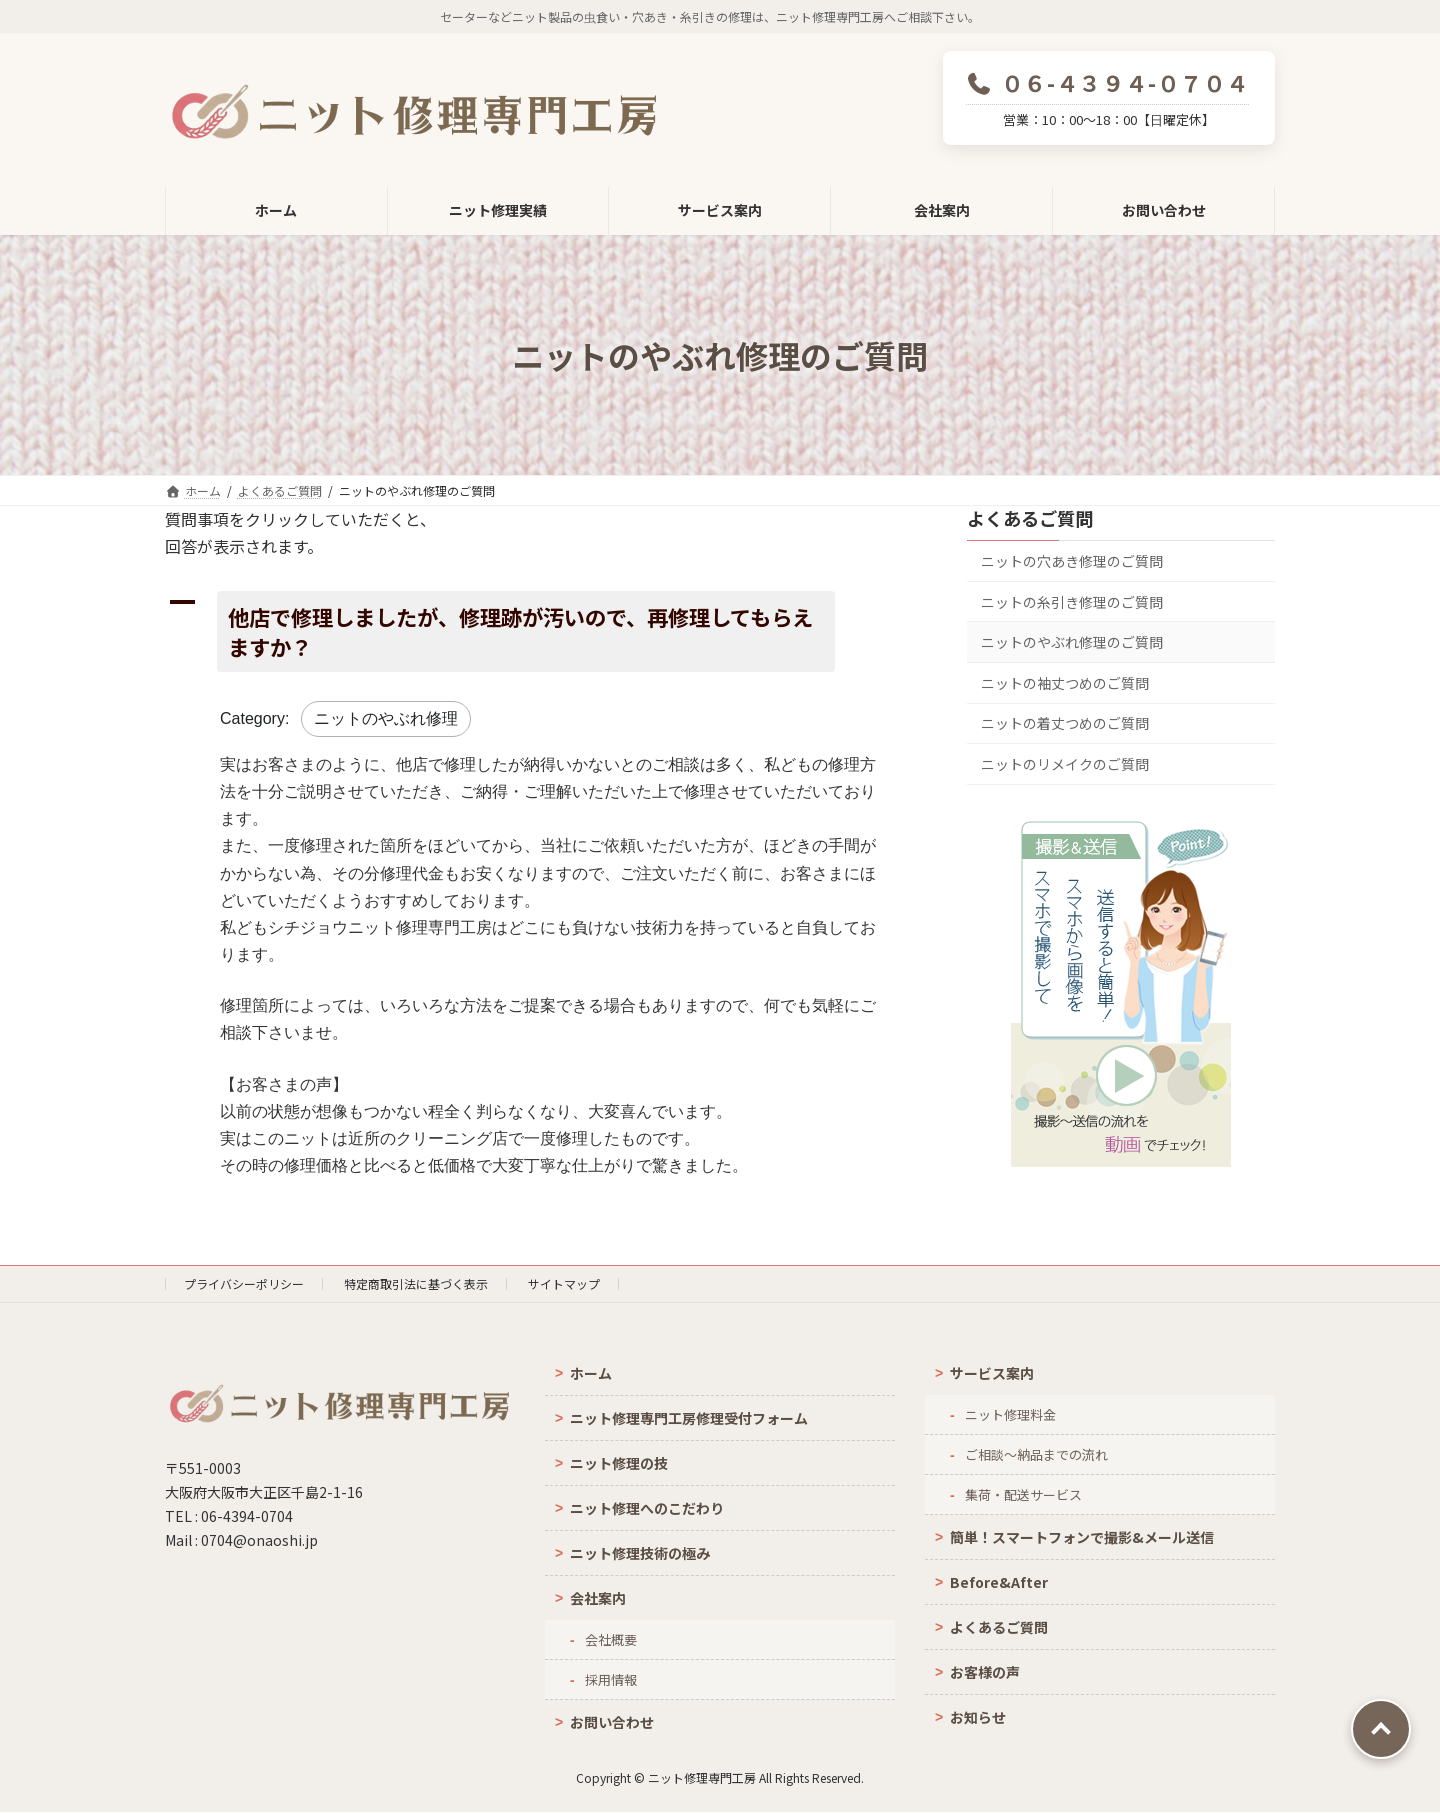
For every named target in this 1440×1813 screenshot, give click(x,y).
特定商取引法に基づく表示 (416, 1283)
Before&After (999, 1582)
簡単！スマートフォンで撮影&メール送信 (1082, 1537)
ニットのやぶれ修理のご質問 (1072, 642)
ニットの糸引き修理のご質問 (1072, 602)
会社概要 (611, 1639)
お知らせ (978, 1717)
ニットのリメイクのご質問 (1065, 764)
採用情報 (611, 1679)
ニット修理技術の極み (640, 1553)
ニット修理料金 (1010, 1414)
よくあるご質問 (1030, 518)
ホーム (591, 1373)
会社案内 (598, 1598)
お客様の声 (985, 1672)
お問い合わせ (612, 1722)
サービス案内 (992, 1373)
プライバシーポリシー (244, 1283)
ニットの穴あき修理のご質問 (1072, 561)
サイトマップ (564, 1283)
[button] (534, 631)
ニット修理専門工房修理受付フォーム (689, 1418)
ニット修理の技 (619, 1463)
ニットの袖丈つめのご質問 (1065, 683)
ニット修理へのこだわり (647, 1508)
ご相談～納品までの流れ (1036, 1454)
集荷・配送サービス (1023, 1494)
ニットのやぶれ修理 (386, 718)
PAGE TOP (1381, 1729)
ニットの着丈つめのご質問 (1065, 723)
